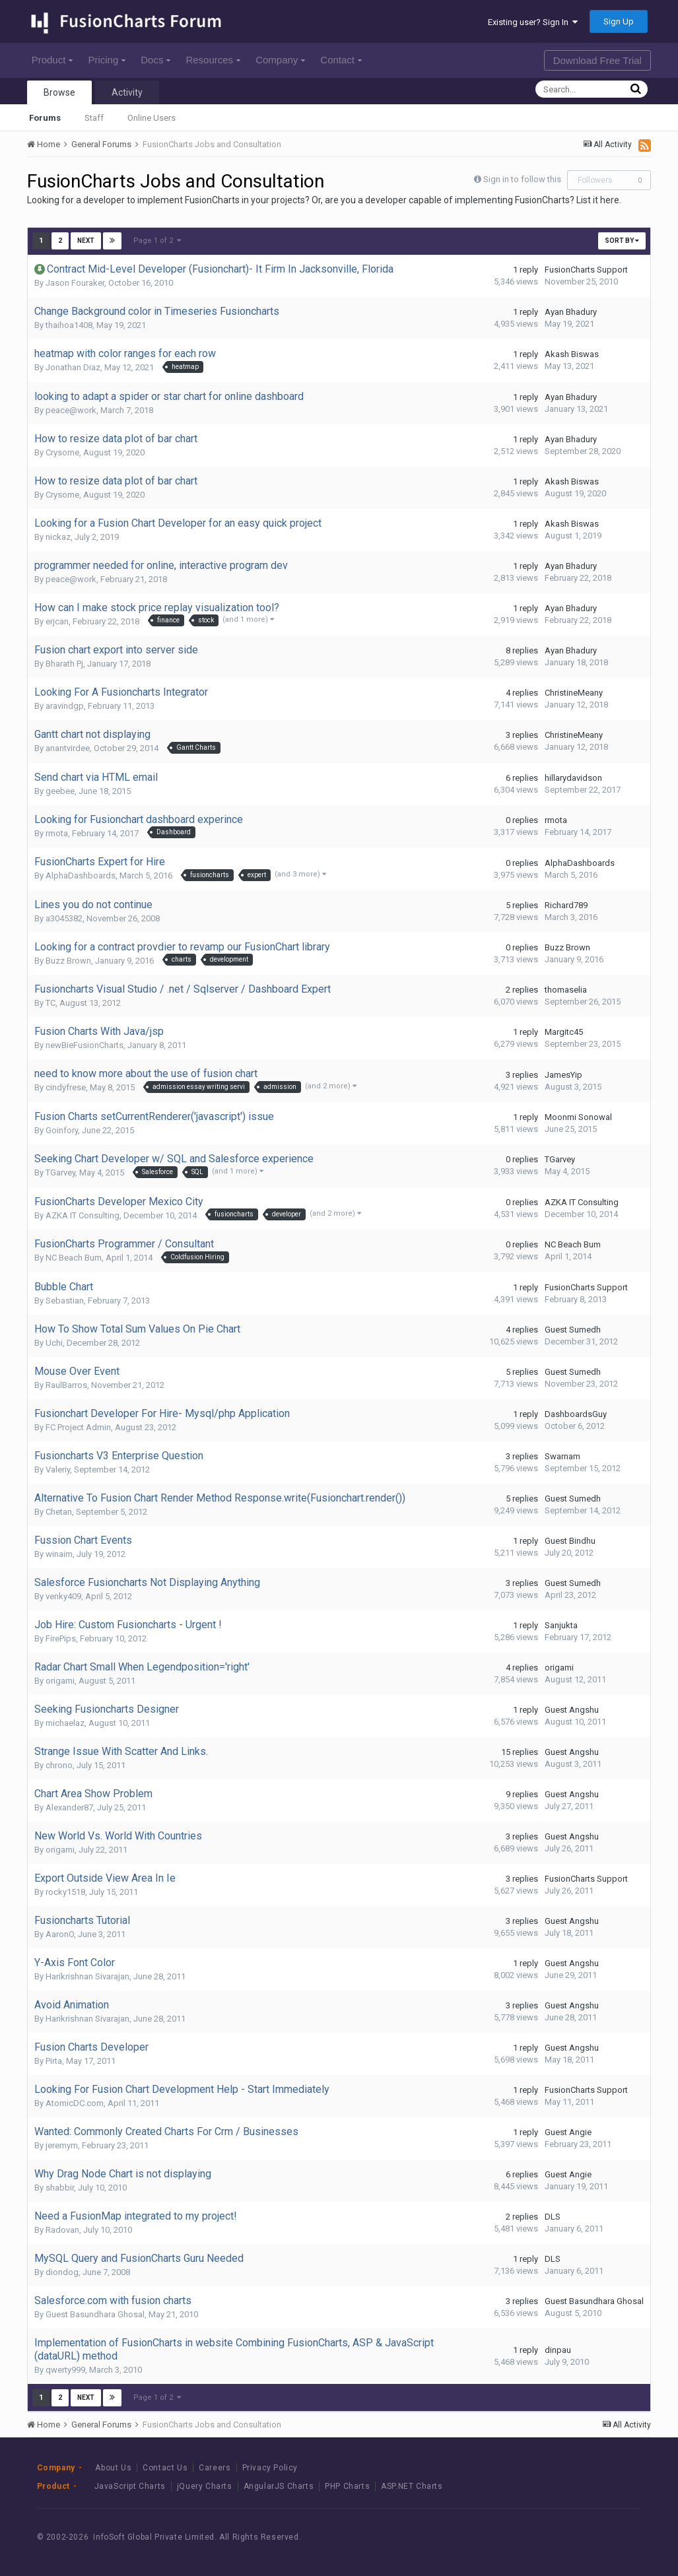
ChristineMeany (574, 693)
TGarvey (60, 1172)
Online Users (151, 118)
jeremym (62, 2145)
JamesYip (563, 1075)
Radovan (62, 2230)
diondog (62, 2272)
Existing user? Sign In (533, 22)
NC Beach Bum (74, 1258)
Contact (341, 59)
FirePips (61, 1638)
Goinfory (62, 1130)
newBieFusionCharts (84, 1045)
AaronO (60, 1934)
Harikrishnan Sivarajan (87, 1976)
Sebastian (65, 1300)
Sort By (622, 240)
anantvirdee (68, 748)
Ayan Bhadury (571, 312)
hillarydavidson (573, 778)
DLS (552, 2217)
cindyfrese (66, 1087)
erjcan (57, 621)
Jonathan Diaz (73, 367)
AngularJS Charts (279, 2486)
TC (50, 1003)
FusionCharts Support (586, 270)
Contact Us (165, 2467)
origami (60, 1681)
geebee (60, 791)
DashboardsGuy (576, 1414)
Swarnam (562, 1456)
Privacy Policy (270, 2467)
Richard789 (566, 905)
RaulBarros (66, 1385)
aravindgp (65, 706)
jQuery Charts (204, 2486)
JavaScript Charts (130, 2486)
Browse (59, 92)
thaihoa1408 (69, 325)
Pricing (106, 59)
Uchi (54, 1343)
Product (52, 59)
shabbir (60, 2188)
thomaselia (566, 990)
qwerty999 (65, 2370)
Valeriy (58, 1469)
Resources (213, 59)
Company (280, 59)
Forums (45, 118)
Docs (155, 59)
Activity (127, 92)
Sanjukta (561, 1625)
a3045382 (64, 918)
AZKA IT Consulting (82, 1215)
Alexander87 (69, 1807)
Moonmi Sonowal (578, 1117)
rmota (57, 833)
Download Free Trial (597, 60)
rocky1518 (65, 1892)
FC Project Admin (78, 1427)
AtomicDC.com (75, 2103)
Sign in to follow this (522, 179)
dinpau (558, 2350)
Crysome (62, 452)
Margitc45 (564, 1032)
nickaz (58, 537)
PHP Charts (347, 2486)
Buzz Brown (68, 961)
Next (85, 240)
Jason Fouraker (75, 283)
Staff (94, 118)
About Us (113, 2467)
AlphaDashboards (81, 875)
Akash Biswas (572, 354)
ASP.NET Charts (411, 2486)
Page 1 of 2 (157, 240)
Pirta (54, 2061)
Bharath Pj (64, 664)
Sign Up (618, 21)
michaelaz (65, 1723)
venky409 (63, 1596)
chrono (59, 1765)
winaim (59, 1554)
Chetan (59, 1512)
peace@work (71, 410)
